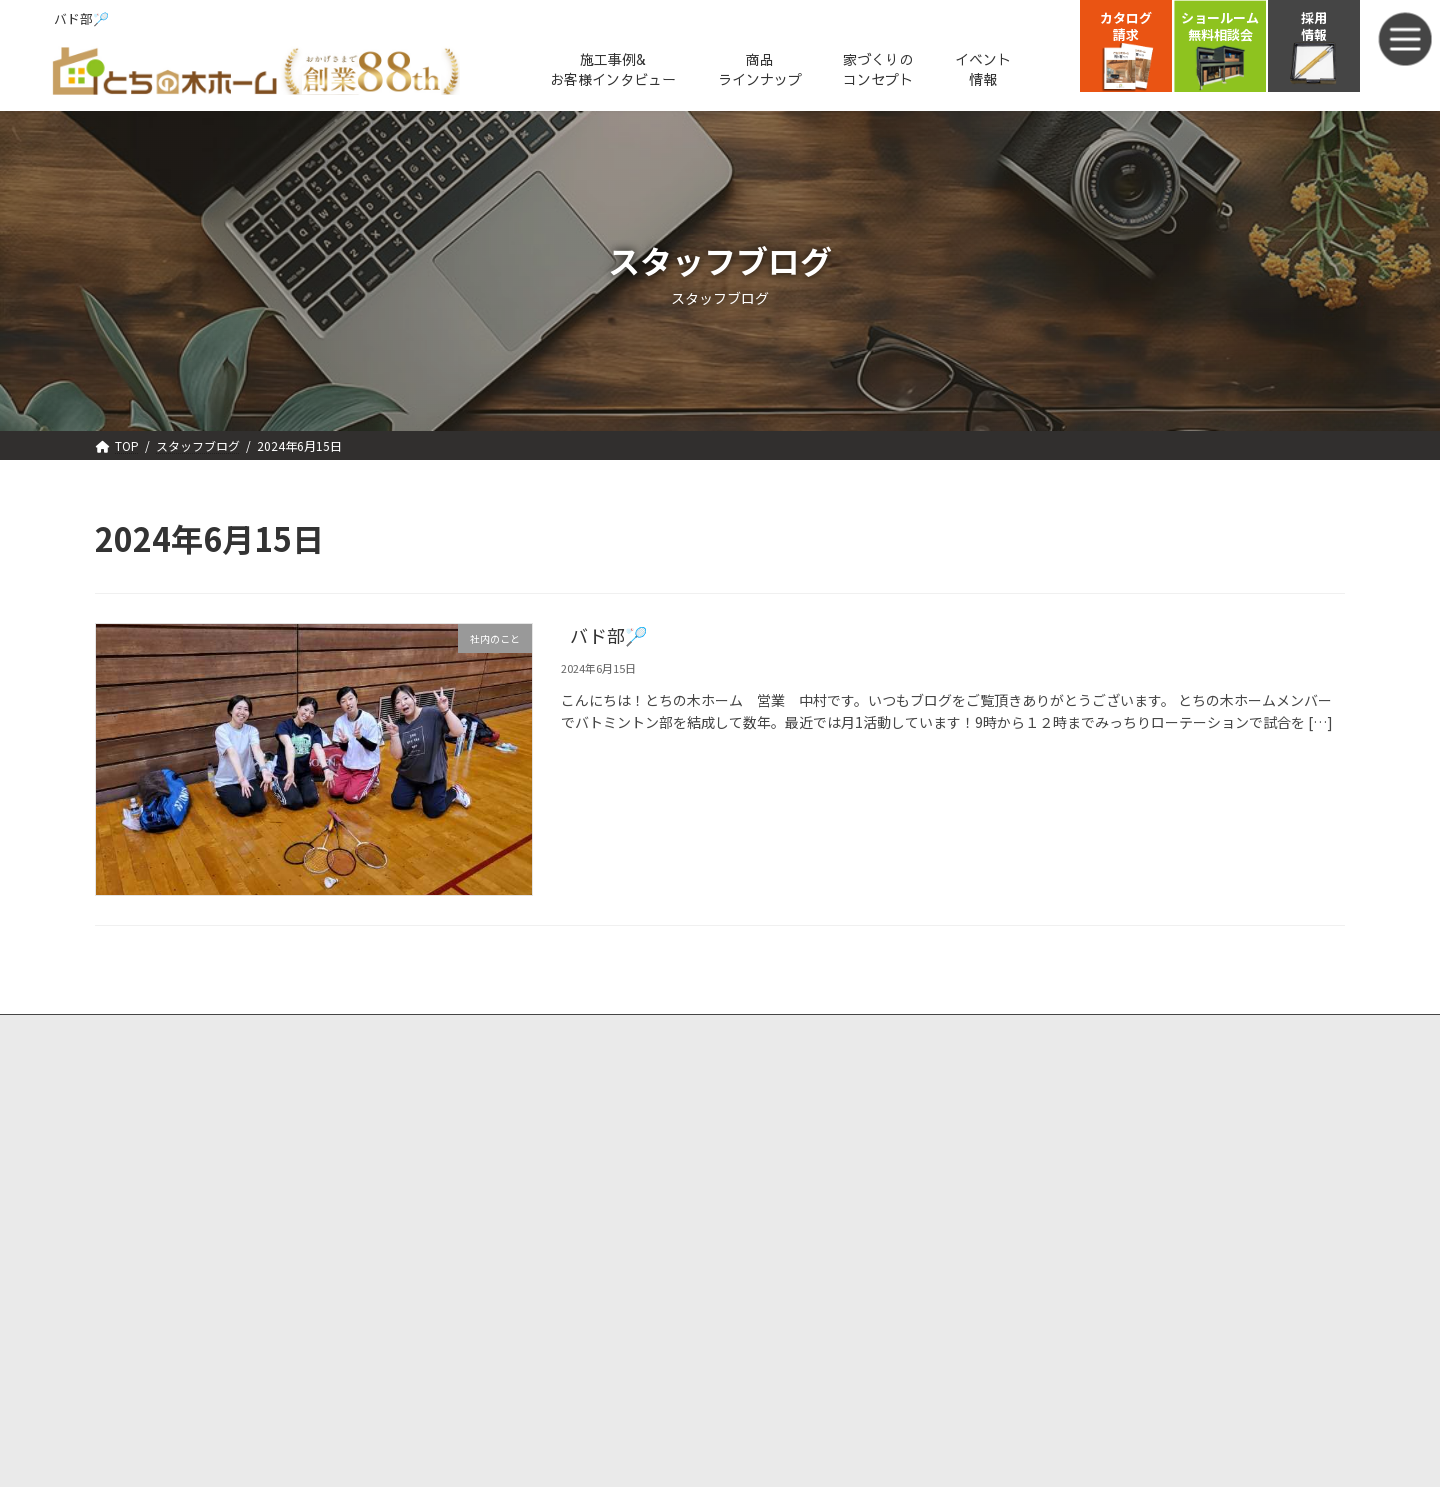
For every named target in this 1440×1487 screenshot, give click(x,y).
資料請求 (761, 1127)
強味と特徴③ (146, 1205)
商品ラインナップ (147, 1255)
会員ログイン (774, 1203)
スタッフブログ (457, 1330)
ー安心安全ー (230, 1205)
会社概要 (438, 1277)
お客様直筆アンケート (159, 1356)
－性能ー (217, 1153)
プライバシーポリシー (800, 1279)
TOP (108, 1077)
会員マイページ (780, 1229)
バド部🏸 (608, 637)
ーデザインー (230, 1179)
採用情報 (438, 1356)
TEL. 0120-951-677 (1136, 1175)
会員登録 (761, 1177)
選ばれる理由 (134, 1127)
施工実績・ (127, 1306)
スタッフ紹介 (451, 1303)
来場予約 (761, 1077)
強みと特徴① (146, 1153)
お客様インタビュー (218, 1306)
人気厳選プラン (457, 1127)
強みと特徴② (146, 1179)
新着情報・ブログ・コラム (490, 1227)
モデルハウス (451, 1177)
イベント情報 (451, 1077)
